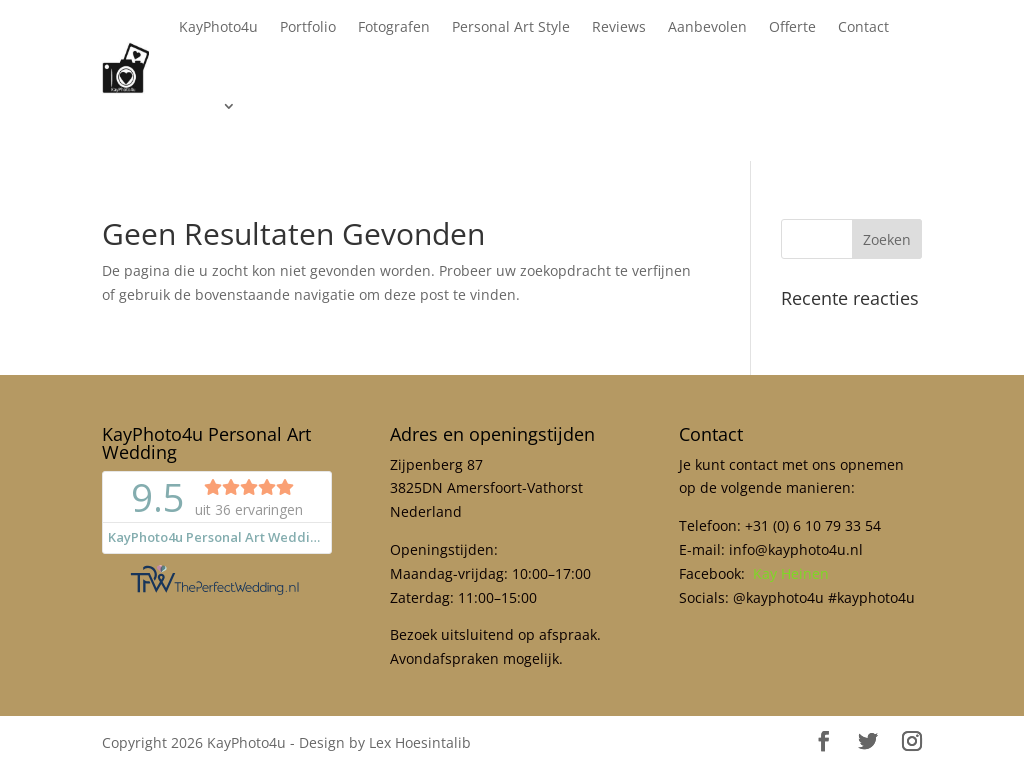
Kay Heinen (791, 573)
